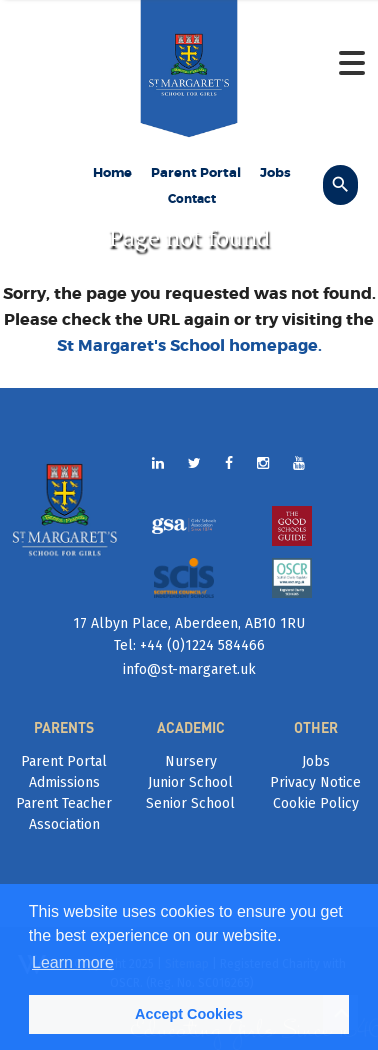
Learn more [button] (73, 962)
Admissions (64, 782)
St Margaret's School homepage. (189, 345)
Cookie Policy (316, 803)
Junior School (190, 782)
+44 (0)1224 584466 (200, 645)
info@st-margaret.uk (189, 669)
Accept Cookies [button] (189, 1014)
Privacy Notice (315, 782)
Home (112, 172)
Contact (192, 199)
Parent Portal (196, 172)
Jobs (275, 172)
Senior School (190, 803)
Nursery (191, 761)
